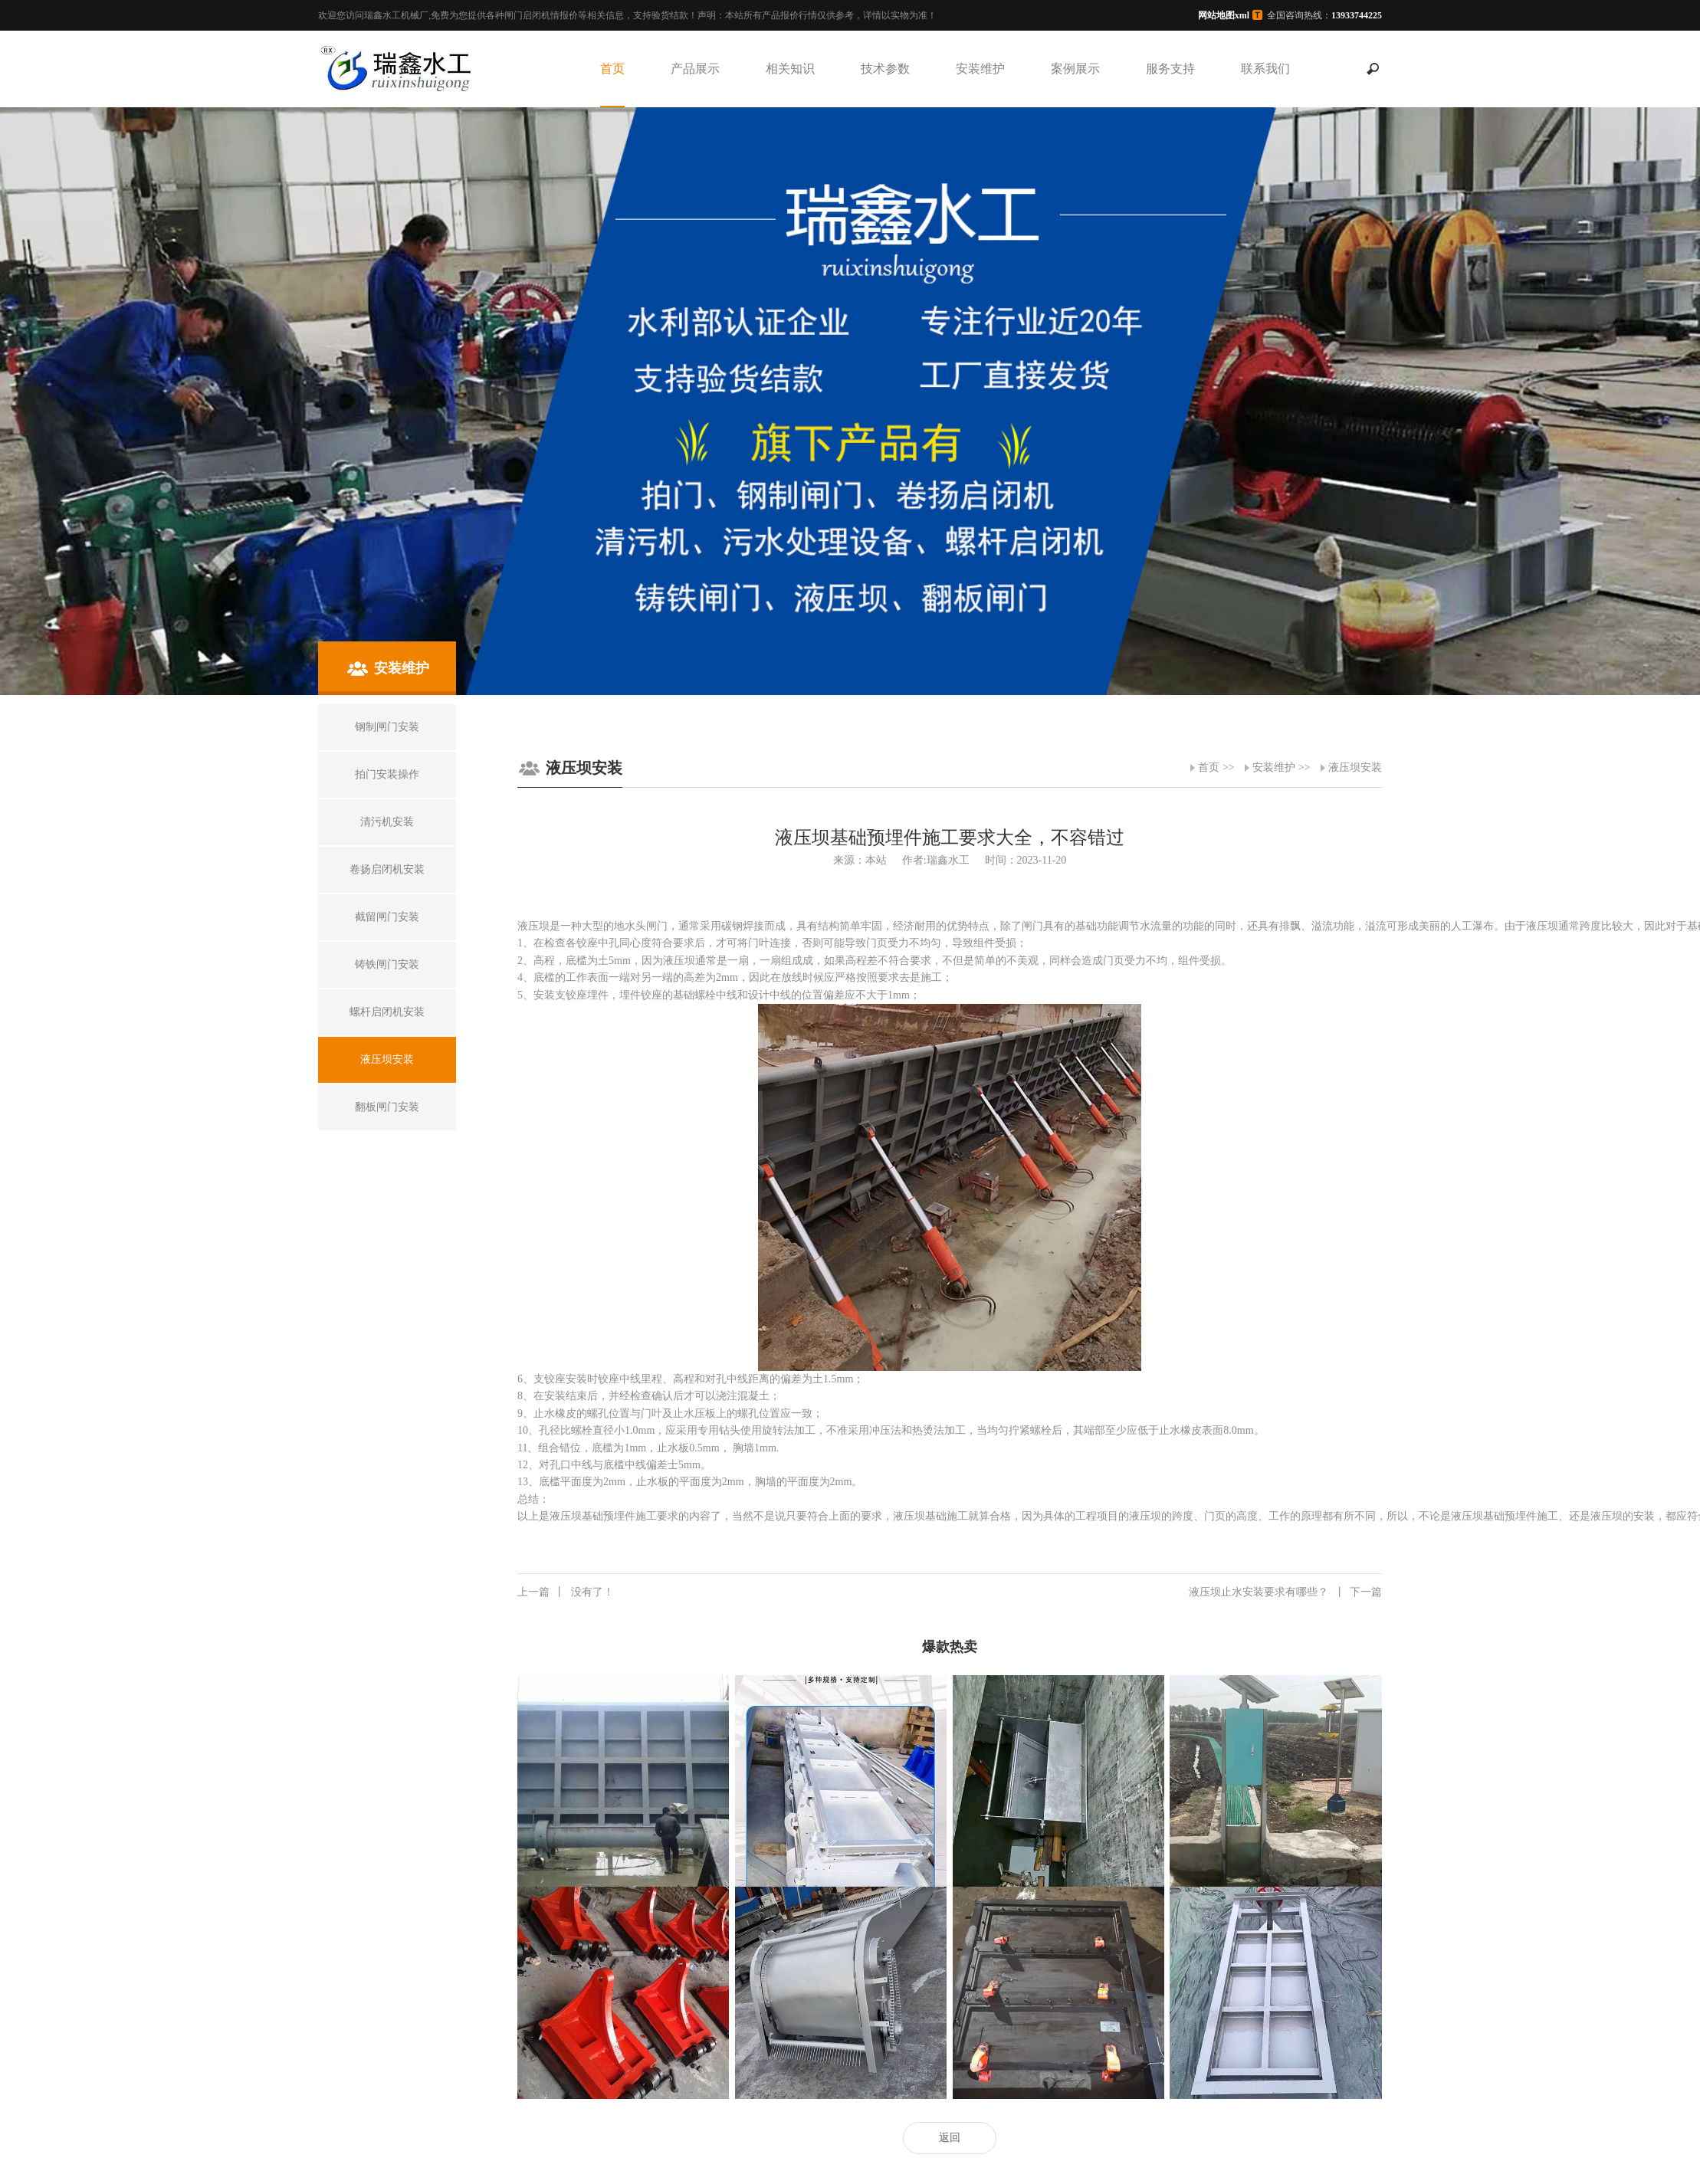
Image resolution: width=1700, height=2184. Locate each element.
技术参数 (885, 68)
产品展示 (695, 68)
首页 (612, 68)
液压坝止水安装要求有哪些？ (1285, 1592)
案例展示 (1075, 68)
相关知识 (790, 68)
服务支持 (1170, 68)
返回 (949, 2137)
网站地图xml (1223, 15)
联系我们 (1265, 68)
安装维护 (980, 68)
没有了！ (565, 1592)
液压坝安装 (1355, 767)
